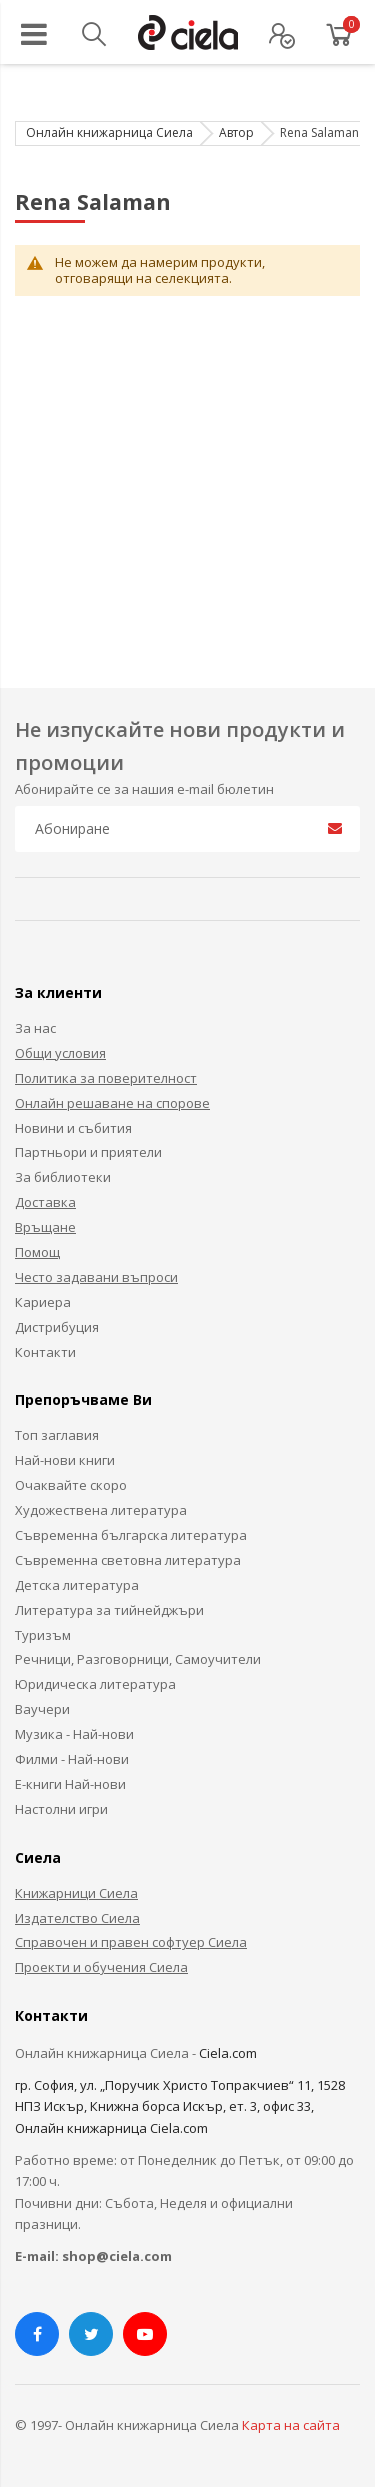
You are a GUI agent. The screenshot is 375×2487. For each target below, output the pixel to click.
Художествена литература (101, 1510)
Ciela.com (228, 2053)
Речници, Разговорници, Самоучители (138, 1659)
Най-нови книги (65, 1460)
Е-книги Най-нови (70, 1784)
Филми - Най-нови (72, 1759)
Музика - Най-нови (74, 1734)
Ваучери (42, 1709)
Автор (236, 132)
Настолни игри (61, 1809)
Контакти (45, 1352)
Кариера (43, 1302)
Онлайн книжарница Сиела (109, 132)
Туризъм (43, 1635)
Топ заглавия (57, 1435)
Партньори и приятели (88, 1152)
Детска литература (77, 1585)
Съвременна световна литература (128, 1560)
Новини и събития (73, 1128)
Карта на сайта (291, 2425)
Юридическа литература (95, 1684)
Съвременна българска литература (131, 1535)
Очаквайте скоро (71, 1485)
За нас (35, 1028)
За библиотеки (63, 1177)
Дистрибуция (57, 1327)
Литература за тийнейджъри (109, 1610)
